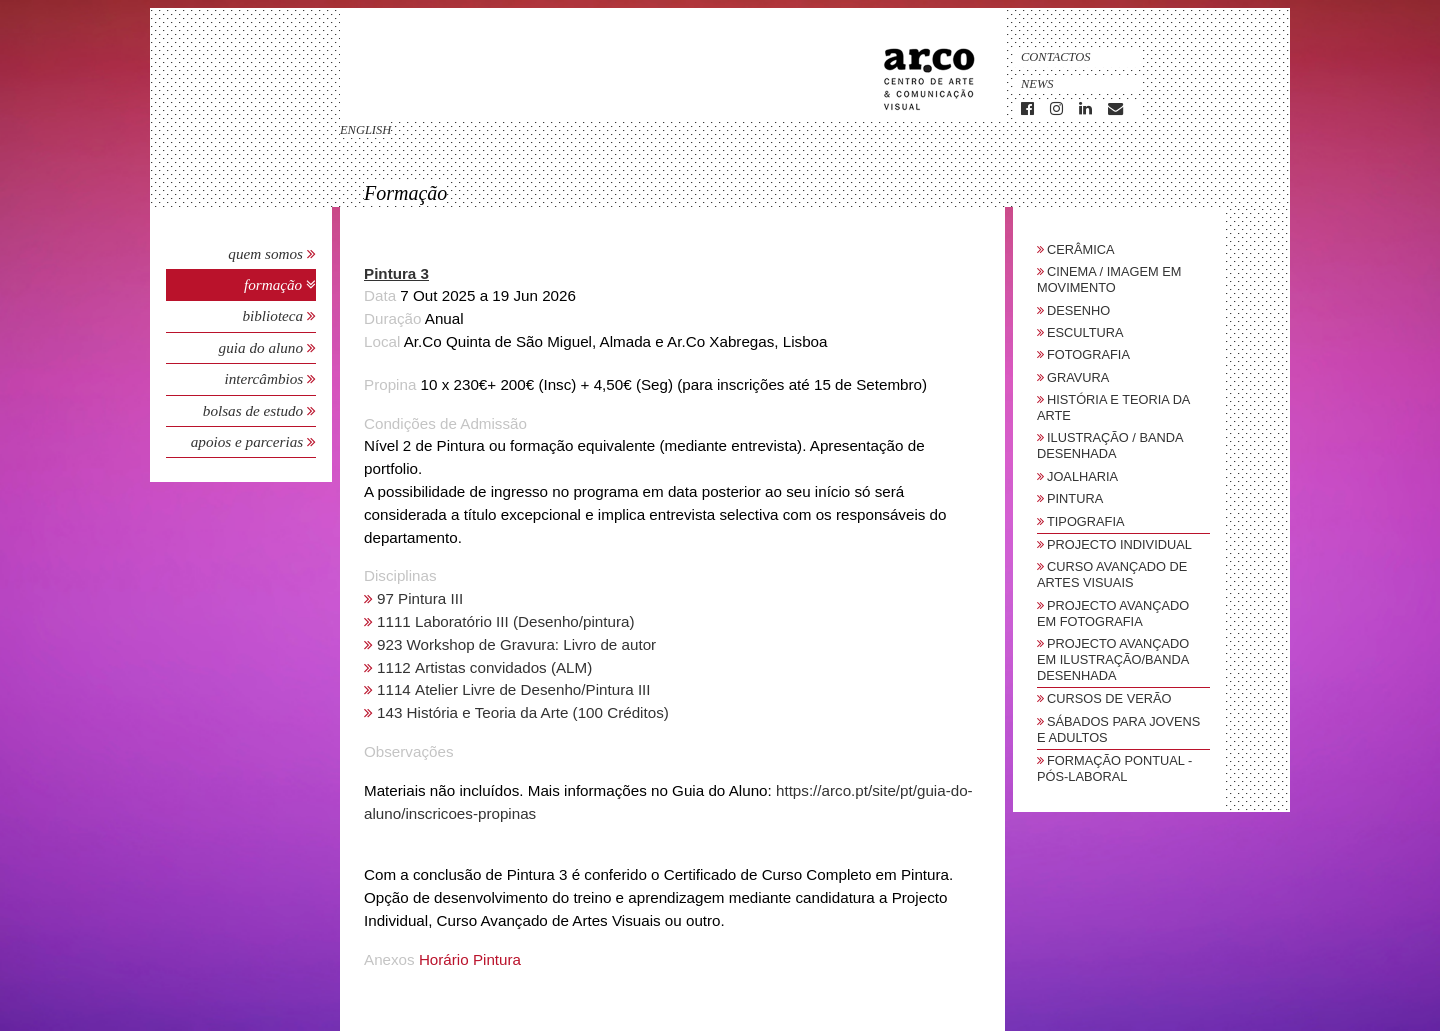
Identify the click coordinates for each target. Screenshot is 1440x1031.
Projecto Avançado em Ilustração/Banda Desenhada (1113, 659)
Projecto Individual (1119, 544)
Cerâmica (1081, 249)
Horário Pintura (470, 959)
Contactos (1056, 57)
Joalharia (1082, 476)
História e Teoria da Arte (1113, 407)
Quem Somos (265, 253)
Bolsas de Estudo (255, 410)
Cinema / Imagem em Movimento (1109, 279)
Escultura (1085, 332)
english (365, 130)
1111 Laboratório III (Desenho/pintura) (506, 621)
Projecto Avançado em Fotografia (1113, 613)
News (1037, 84)
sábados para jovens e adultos (1118, 729)
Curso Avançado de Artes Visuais (1112, 574)
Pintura (1075, 498)
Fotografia (1088, 354)
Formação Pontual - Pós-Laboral (1114, 768)
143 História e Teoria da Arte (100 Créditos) (523, 712)
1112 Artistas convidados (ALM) (484, 667)
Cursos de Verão (1109, 698)
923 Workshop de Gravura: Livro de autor (516, 644)
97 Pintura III (420, 598)
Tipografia (1086, 521)
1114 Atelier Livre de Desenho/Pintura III (514, 689)
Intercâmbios (265, 378)
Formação (275, 284)
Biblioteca (274, 315)
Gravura (1078, 377)
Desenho (1078, 310)
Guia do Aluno (261, 347)
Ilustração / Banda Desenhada (1110, 445)
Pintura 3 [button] (396, 273)
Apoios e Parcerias (249, 441)
